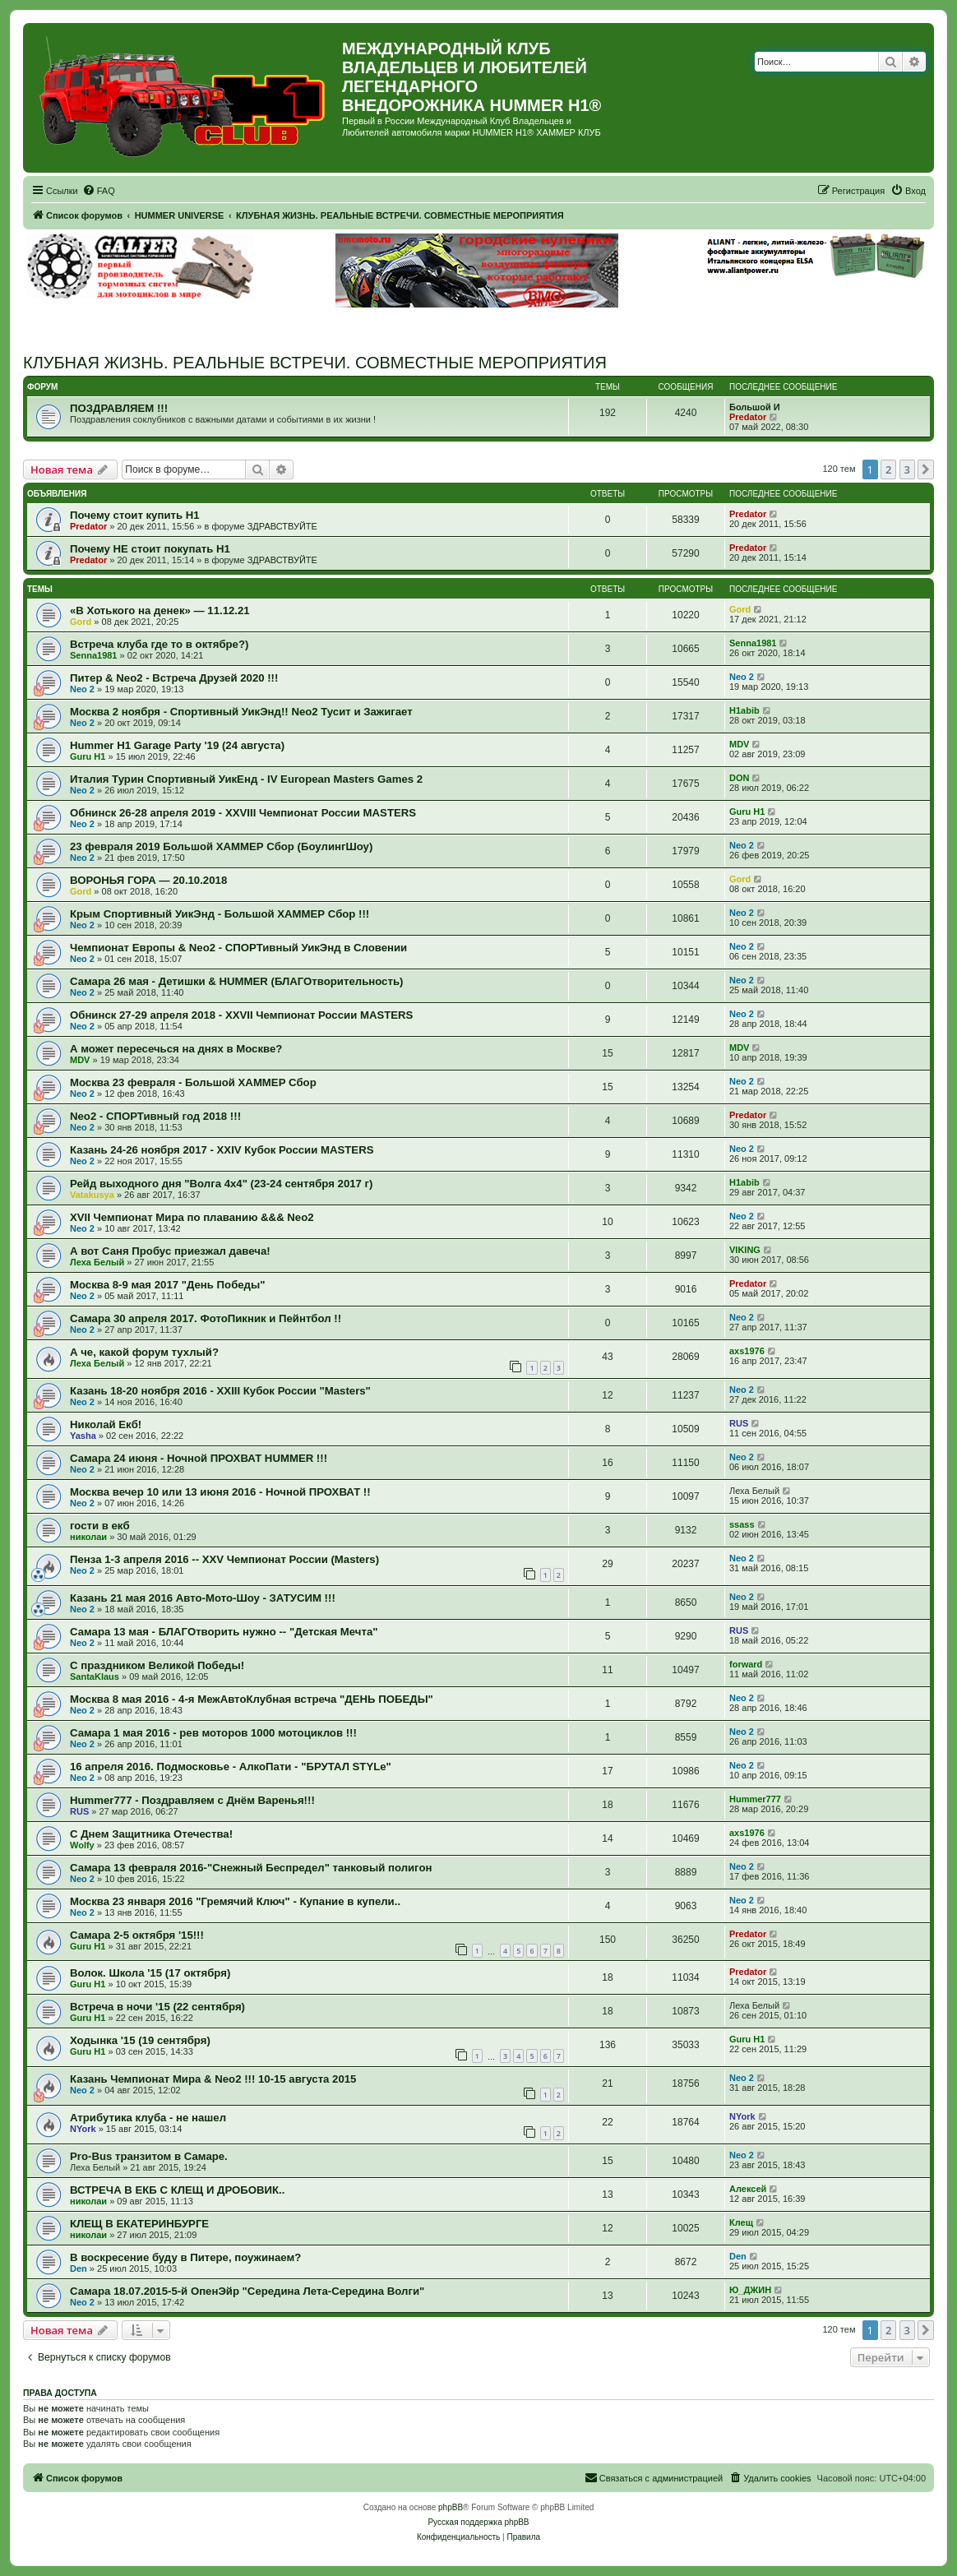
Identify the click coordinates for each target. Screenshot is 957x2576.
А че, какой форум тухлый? (144, 1352)
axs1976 (747, 1351)
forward (745, 1664)
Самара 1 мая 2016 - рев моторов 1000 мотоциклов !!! (213, 1733)
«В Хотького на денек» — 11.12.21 (160, 610)
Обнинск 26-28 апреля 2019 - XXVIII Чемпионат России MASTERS (243, 813)
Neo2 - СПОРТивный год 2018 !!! (155, 1116)
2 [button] (888, 469)
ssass (742, 1524)
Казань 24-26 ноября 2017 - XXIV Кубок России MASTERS (221, 1150)
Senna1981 (93, 655)
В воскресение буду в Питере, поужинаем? (185, 2257)
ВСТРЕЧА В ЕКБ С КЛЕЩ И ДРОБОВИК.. (177, 2190)
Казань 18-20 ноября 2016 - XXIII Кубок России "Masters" (220, 1391)
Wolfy (82, 1845)
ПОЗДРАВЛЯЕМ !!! (119, 408)
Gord (80, 622)
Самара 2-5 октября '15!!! (137, 1935)
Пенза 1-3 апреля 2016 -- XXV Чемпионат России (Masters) (224, 1559)
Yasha (83, 1436)
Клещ (741, 2222)
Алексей (747, 2189)
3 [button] (907, 469)
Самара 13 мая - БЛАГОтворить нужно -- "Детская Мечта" (224, 1632)
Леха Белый (97, 1262)
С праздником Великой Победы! (157, 1665)
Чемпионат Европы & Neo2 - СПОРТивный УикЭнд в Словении (238, 947)
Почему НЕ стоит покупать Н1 (150, 549)
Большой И (754, 407)
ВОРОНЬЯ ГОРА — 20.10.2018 (148, 880)
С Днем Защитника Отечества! (151, 1834)
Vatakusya (92, 1195)
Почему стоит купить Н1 (135, 515)
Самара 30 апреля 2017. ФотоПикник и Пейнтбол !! (205, 1318)
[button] (926, 469)
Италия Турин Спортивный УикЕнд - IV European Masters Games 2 (246, 779)
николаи (88, 1537)
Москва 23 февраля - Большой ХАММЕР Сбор (193, 1082)
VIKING (745, 1250)
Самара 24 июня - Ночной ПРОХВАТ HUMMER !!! (198, 1458)
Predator (747, 417)
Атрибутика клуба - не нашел (148, 2117)
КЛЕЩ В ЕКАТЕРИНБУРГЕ (139, 2224)
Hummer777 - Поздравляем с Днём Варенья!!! (192, 1800)
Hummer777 (755, 1799)
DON (739, 778)
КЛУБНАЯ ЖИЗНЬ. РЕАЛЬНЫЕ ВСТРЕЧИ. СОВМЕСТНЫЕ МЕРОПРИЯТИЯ (315, 363)
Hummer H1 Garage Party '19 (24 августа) (177, 745)
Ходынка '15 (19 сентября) (140, 2040)
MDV (739, 744)
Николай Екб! (105, 1424)
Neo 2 (82, 689)
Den (78, 2268)
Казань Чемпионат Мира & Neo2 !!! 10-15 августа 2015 (213, 2079)
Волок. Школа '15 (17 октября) (150, 1973)
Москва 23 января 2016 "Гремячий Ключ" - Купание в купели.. (235, 1901)
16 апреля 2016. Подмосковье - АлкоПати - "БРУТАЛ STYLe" (230, 1766)
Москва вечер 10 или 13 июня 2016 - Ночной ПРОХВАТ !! (220, 1492)
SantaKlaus (94, 1676)
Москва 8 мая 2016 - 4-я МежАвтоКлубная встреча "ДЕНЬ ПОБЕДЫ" (251, 1699)
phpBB (450, 2507)
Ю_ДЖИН (750, 2290)
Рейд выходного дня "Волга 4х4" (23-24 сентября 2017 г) (221, 1183)
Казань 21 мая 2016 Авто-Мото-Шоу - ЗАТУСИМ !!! (202, 1598)
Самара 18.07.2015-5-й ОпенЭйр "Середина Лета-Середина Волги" (247, 2291)
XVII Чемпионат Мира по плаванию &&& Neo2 (192, 1217)
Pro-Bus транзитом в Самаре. (149, 2156)
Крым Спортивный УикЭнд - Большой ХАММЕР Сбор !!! (219, 914)
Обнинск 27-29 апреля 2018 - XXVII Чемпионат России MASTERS (241, 1015)
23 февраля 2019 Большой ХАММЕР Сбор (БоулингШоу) (221, 846)
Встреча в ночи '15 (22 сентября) (157, 2006)
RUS (738, 1423)
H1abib (744, 710)
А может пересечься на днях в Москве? (176, 1049)
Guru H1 (87, 756)
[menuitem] (98, 191)
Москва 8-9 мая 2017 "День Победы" (168, 1285)
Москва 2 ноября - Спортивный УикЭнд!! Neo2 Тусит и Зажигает (241, 711)
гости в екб (100, 1525)
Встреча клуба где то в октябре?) (159, 644)
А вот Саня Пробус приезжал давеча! (170, 1251)
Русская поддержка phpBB (478, 2522)
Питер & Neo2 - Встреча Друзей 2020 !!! (174, 678)
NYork (83, 2129)
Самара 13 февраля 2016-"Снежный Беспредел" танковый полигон (251, 1867)
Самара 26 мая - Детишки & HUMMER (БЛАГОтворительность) (236, 981)
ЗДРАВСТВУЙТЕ (282, 526)
